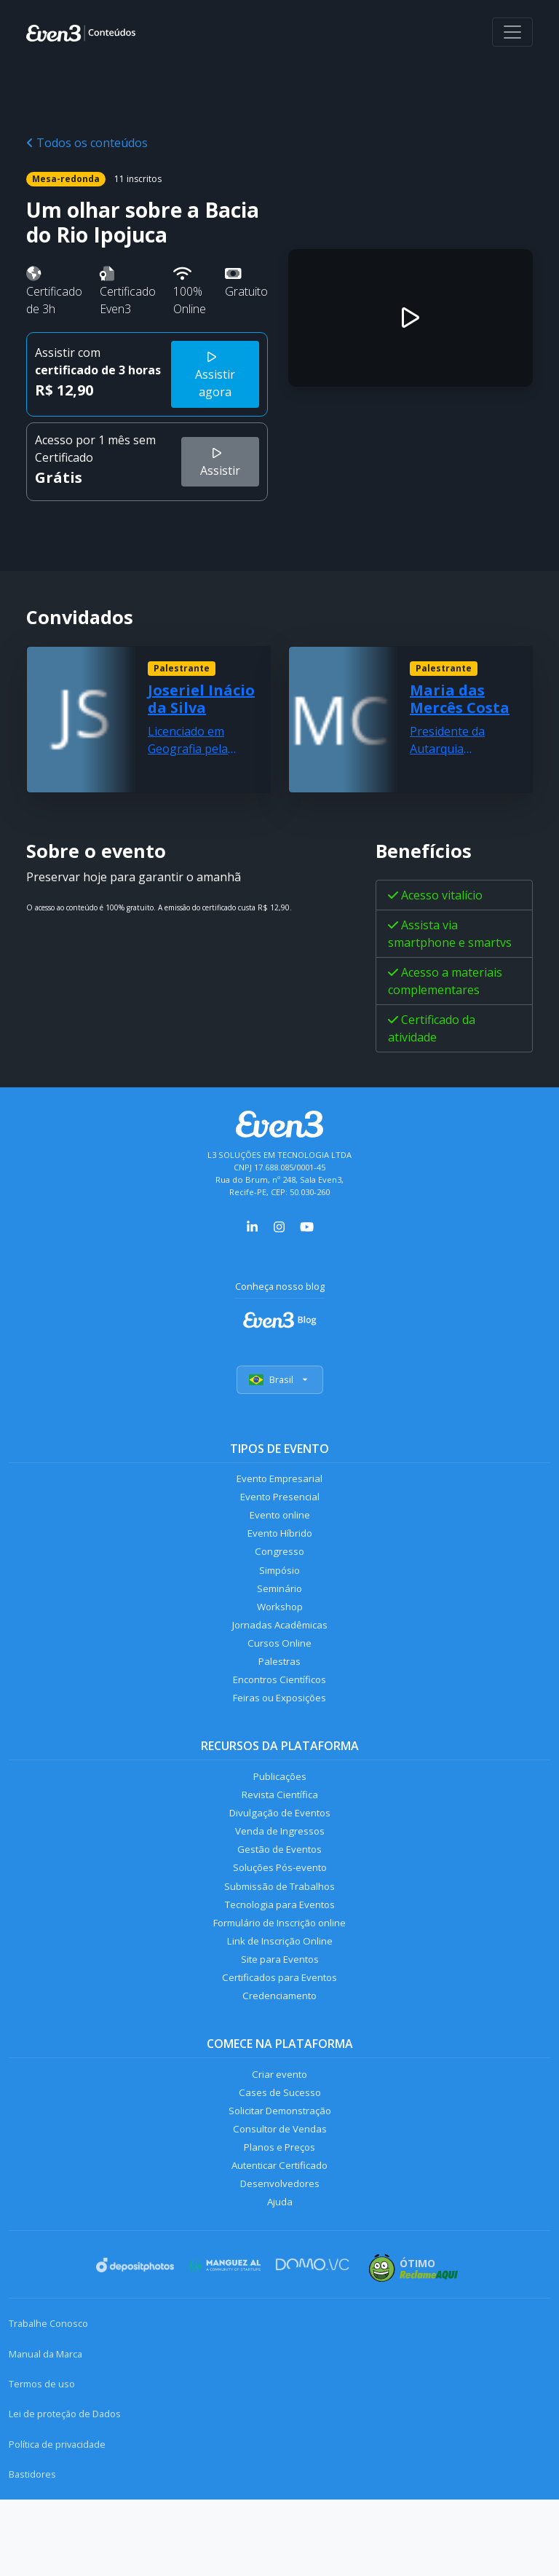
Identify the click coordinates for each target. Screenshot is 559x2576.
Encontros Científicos (279, 1706)
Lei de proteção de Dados (65, 2490)
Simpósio (280, 1583)
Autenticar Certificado (279, 2236)
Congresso (280, 1562)
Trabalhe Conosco (48, 2399)
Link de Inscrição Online (279, 1991)
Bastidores (32, 2550)
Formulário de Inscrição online (280, 1971)
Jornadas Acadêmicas (280, 1645)
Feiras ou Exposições (279, 1727)
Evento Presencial (279, 1501)
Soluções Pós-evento (279, 1910)
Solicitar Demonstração (279, 2174)
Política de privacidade (57, 2520)
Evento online (279, 1522)
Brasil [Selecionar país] (280, 1380)
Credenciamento (280, 2053)
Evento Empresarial (280, 1481)
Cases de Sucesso (279, 2154)
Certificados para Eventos (279, 2033)
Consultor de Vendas (279, 2195)
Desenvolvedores (279, 2257)
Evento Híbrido (280, 1542)
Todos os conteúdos (87, 143)
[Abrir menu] (512, 32)
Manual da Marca (45, 2430)
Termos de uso (42, 2460)
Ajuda (279, 2277)
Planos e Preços (280, 2216)
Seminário (280, 1604)
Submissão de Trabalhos (279, 1930)
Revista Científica (279, 1828)
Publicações (279, 1807)
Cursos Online (279, 1665)
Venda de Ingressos (280, 1868)
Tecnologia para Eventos (280, 1951)
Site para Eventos (279, 2012)
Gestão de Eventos (279, 1889)
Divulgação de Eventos (280, 1848)
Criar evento (279, 2133)
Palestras (280, 1686)
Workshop (279, 1624)
